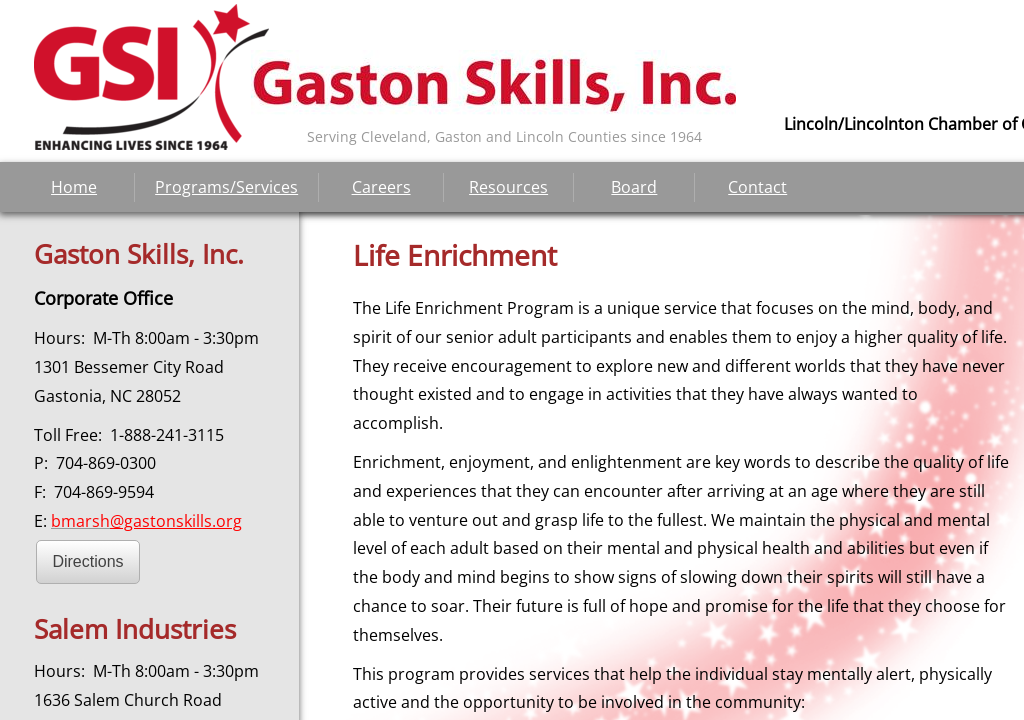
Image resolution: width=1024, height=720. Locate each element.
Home (74, 187)
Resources (508, 187)
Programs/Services (226, 187)
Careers (381, 187)
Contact (757, 187)
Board (634, 187)
